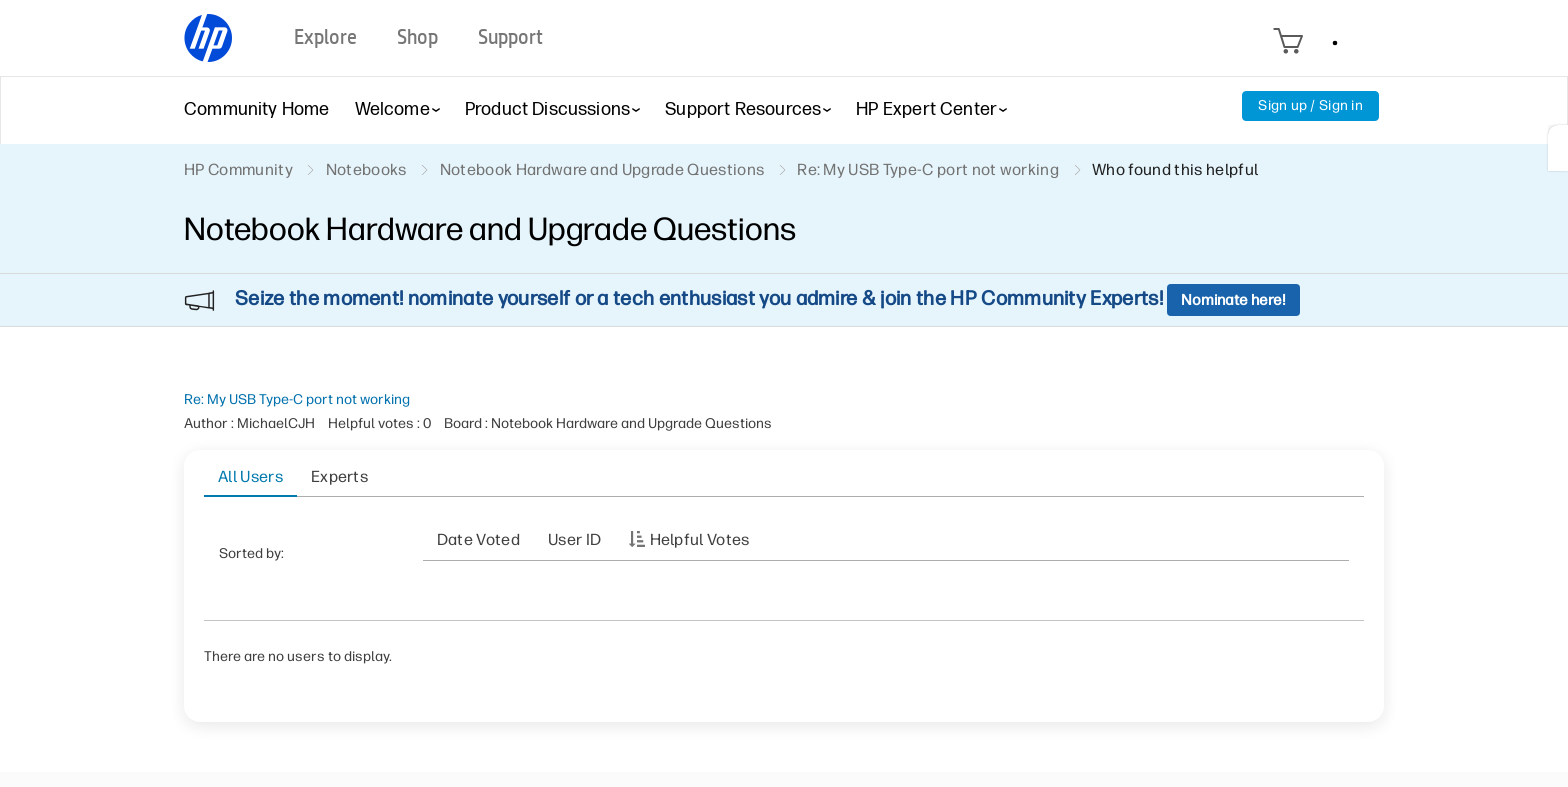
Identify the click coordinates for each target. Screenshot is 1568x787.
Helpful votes (700, 539)
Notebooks (366, 169)
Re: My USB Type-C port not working (297, 399)
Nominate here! (1233, 300)
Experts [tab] (339, 476)
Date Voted (478, 539)
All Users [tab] (250, 476)
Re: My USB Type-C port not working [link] (928, 169)
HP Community (238, 169)
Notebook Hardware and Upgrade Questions (602, 169)
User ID (574, 539)
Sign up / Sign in (1310, 105)
